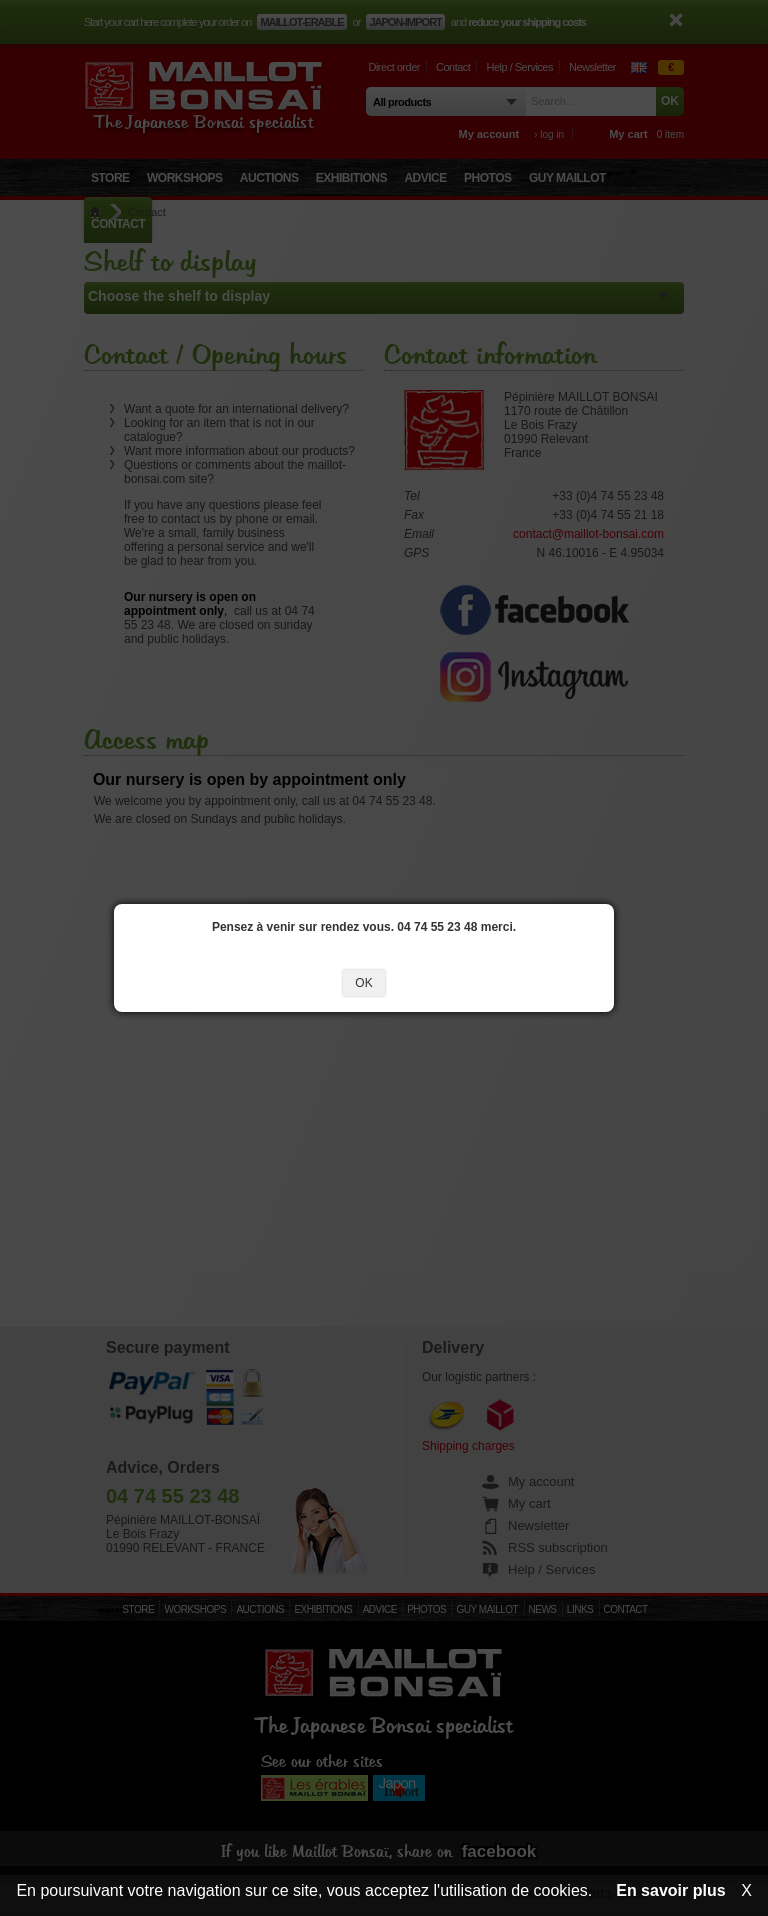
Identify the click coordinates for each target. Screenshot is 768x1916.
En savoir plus (670, 1890)
